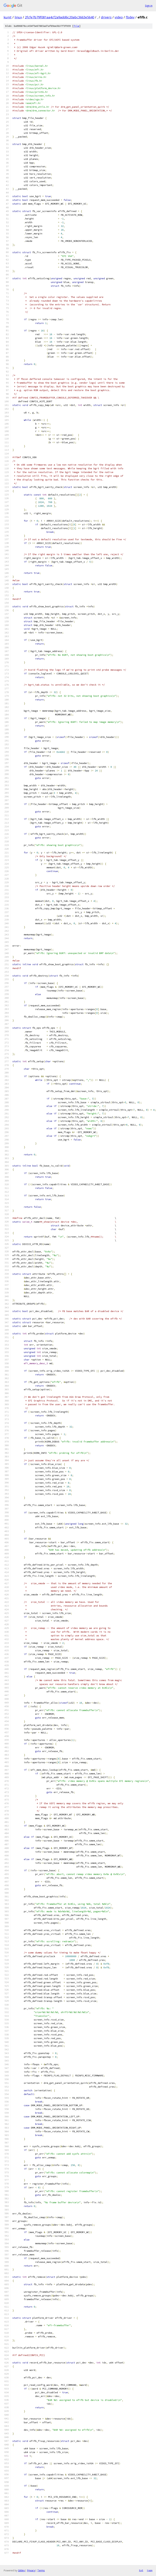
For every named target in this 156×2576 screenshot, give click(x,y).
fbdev (130, 17)
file (76, 26)
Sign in (148, 5)
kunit (8, 17)
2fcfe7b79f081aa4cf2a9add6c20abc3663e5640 (59, 17)
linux (18, 17)
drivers (106, 17)
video (119, 17)
